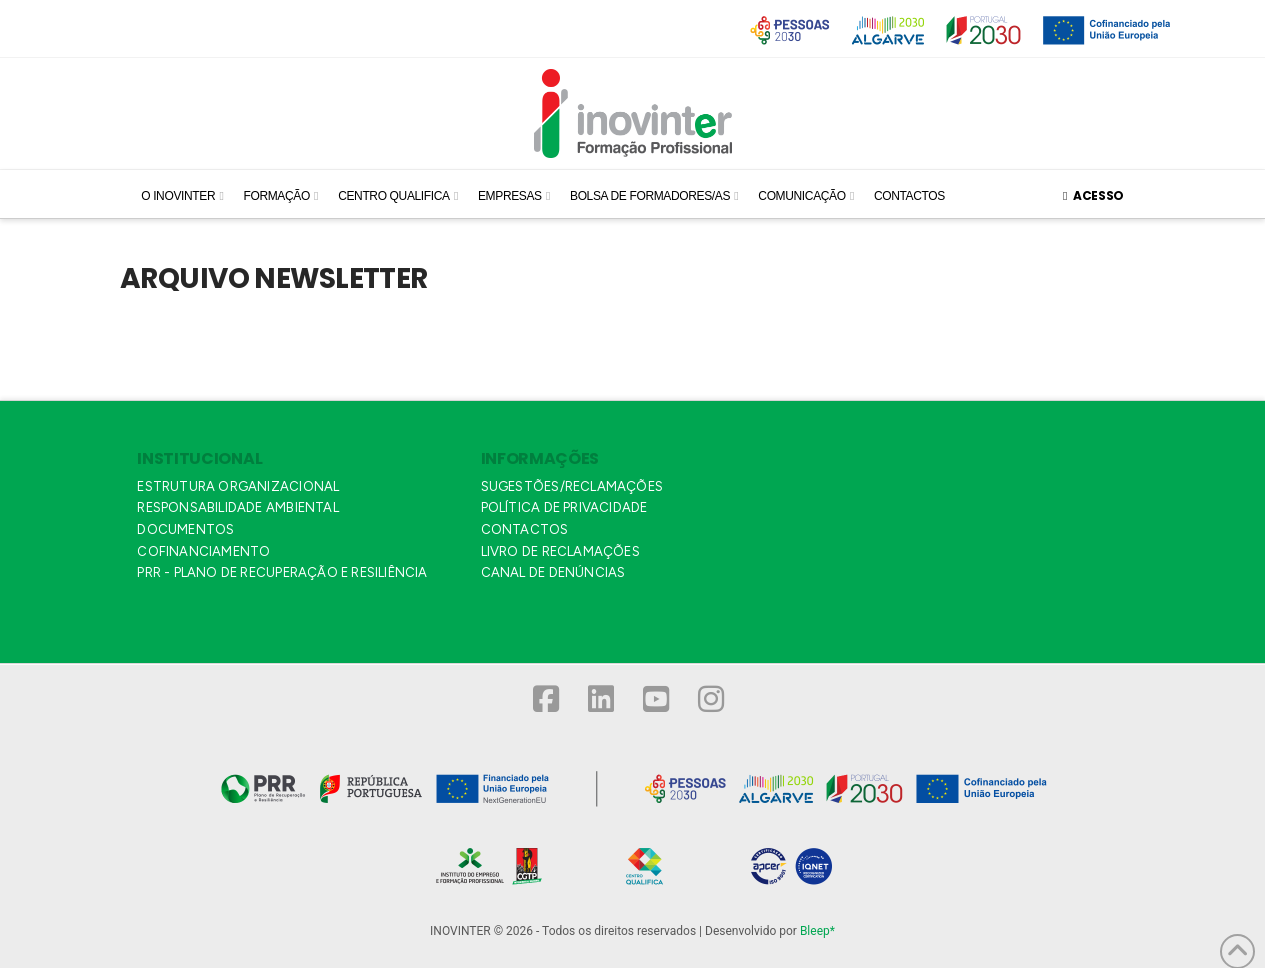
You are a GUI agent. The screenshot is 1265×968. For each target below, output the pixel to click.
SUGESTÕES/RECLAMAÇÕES (572, 486)
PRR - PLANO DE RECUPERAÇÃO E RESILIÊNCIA (282, 572)
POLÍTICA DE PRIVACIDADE (564, 507)
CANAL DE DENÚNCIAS (553, 572)
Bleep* (817, 931)
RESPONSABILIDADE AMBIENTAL (237, 507)
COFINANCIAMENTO (203, 551)
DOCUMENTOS (185, 529)
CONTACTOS (525, 529)
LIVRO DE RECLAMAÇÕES (560, 551)
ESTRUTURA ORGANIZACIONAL (238, 486)
